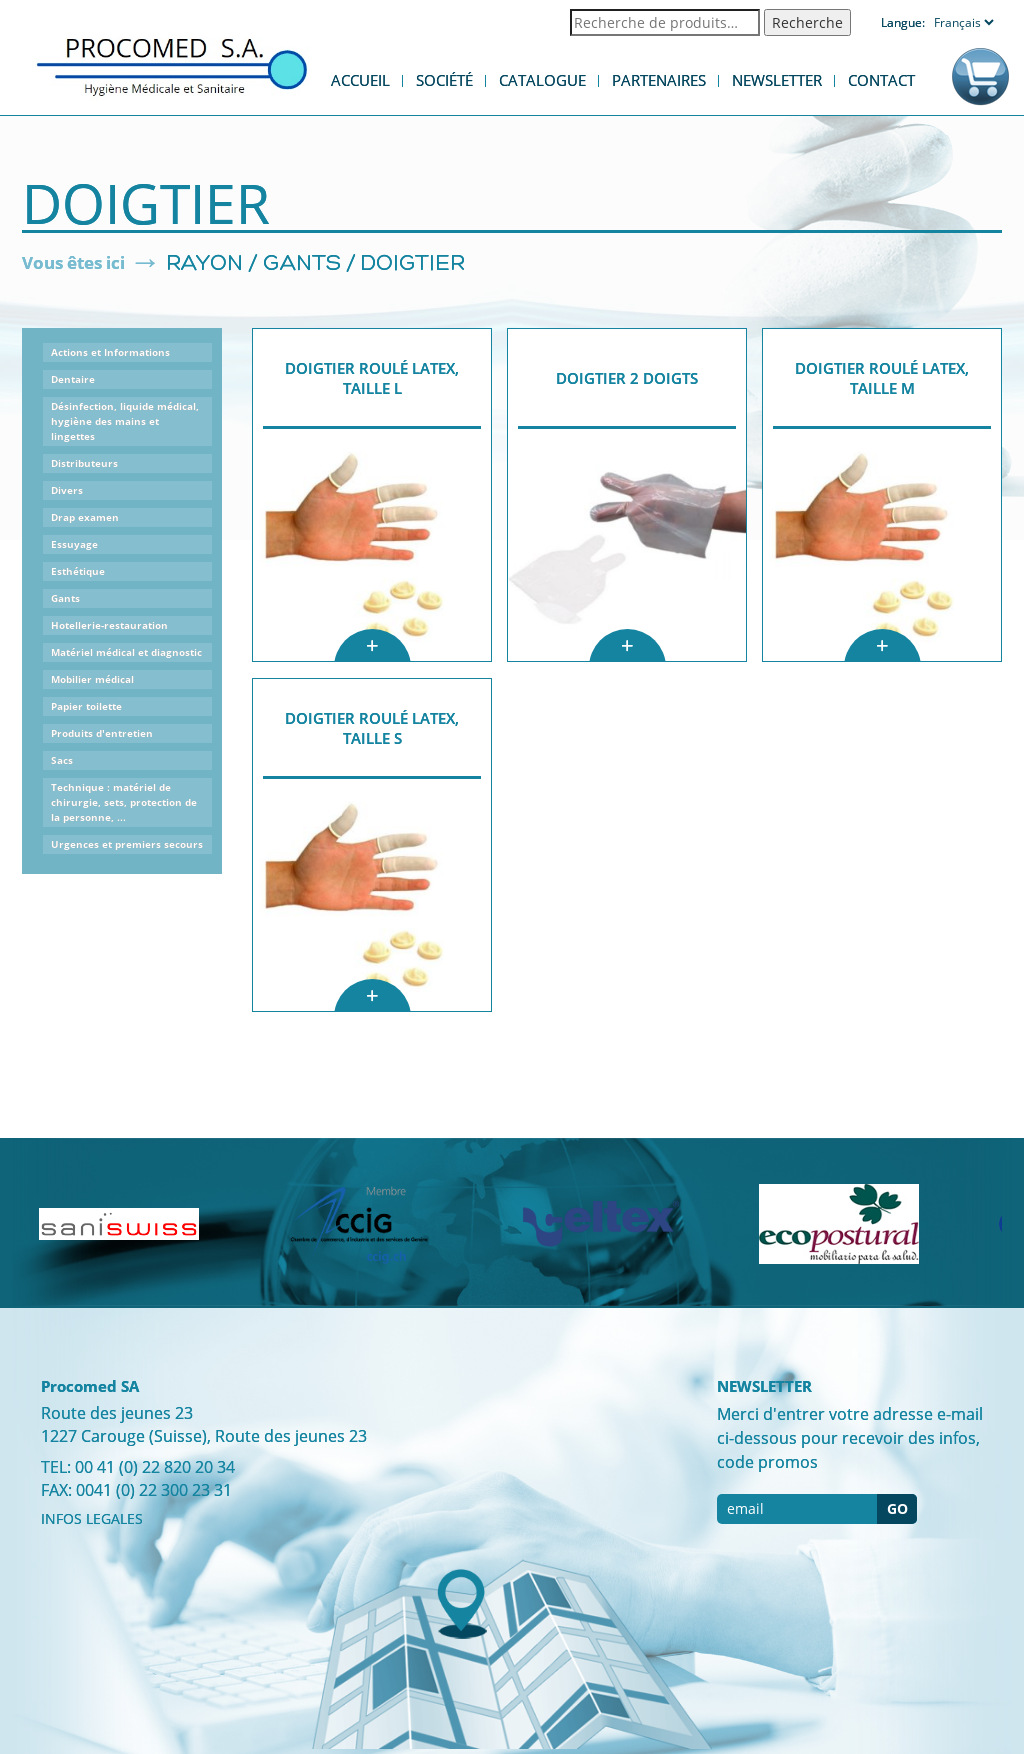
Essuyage (74, 544)
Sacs (62, 760)
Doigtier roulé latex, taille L (372, 378)
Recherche (807, 22)
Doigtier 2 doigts (627, 378)
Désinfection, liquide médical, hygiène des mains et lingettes (125, 421)
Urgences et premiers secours (127, 844)
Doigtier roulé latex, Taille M (882, 378)
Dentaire (73, 379)
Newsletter (777, 80)
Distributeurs (84, 463)
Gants (302, 264)
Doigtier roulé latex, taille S (372, 728)
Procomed (172, 65)
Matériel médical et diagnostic (126, 652)
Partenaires (659, 80)
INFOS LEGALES (92, 1518)
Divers (67, 490)
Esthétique (78, 571)
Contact (881, 80)
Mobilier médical (92, 679)
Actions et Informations (110, 352)
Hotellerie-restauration (109, 625)
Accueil (360, 80)
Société (444, 80)
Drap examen (85, 517)
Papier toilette (86, 706)
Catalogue (542, 80)
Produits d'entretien (102, 733)
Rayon (204, 264)
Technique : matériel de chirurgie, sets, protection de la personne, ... (124, 802)
